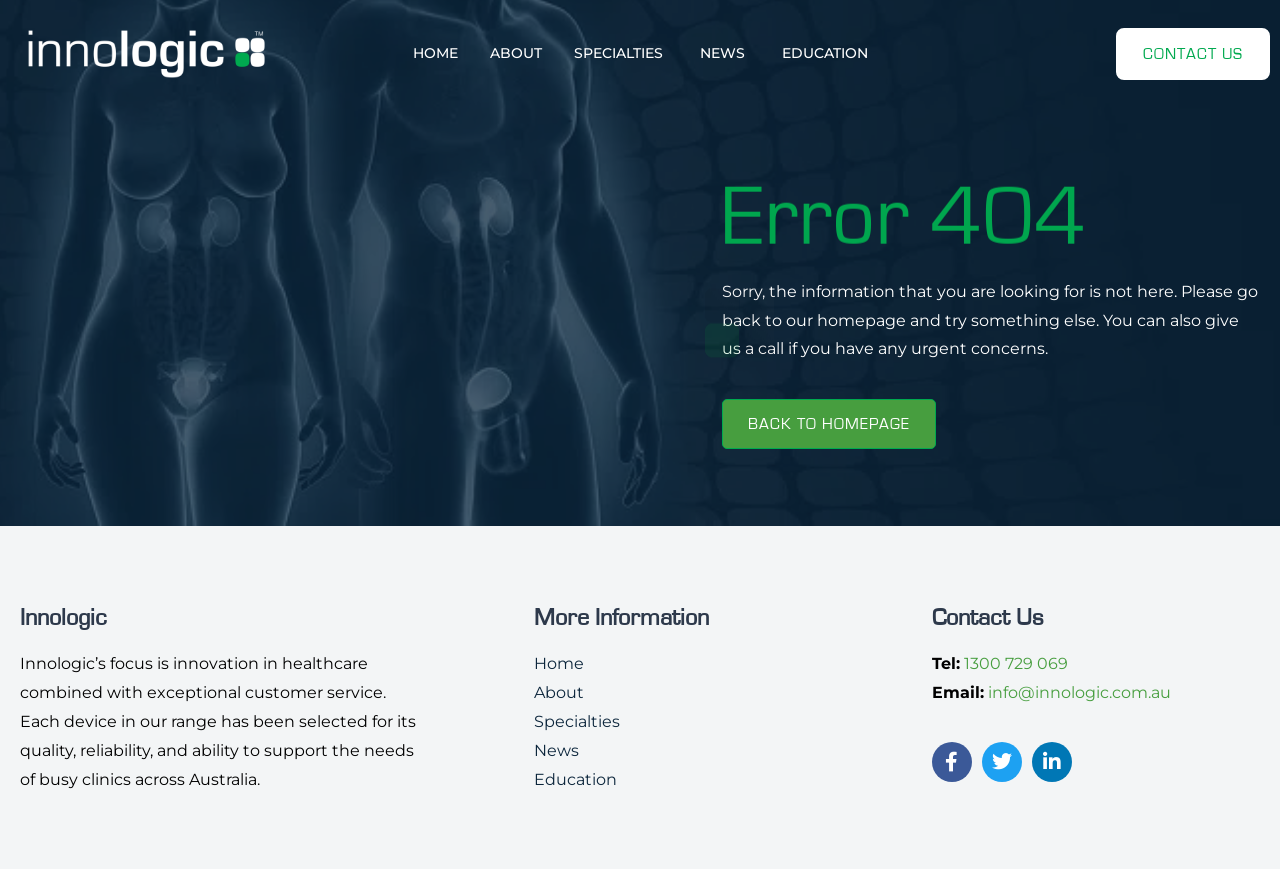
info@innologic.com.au (1079, 692)
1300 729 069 (1016, 663)
